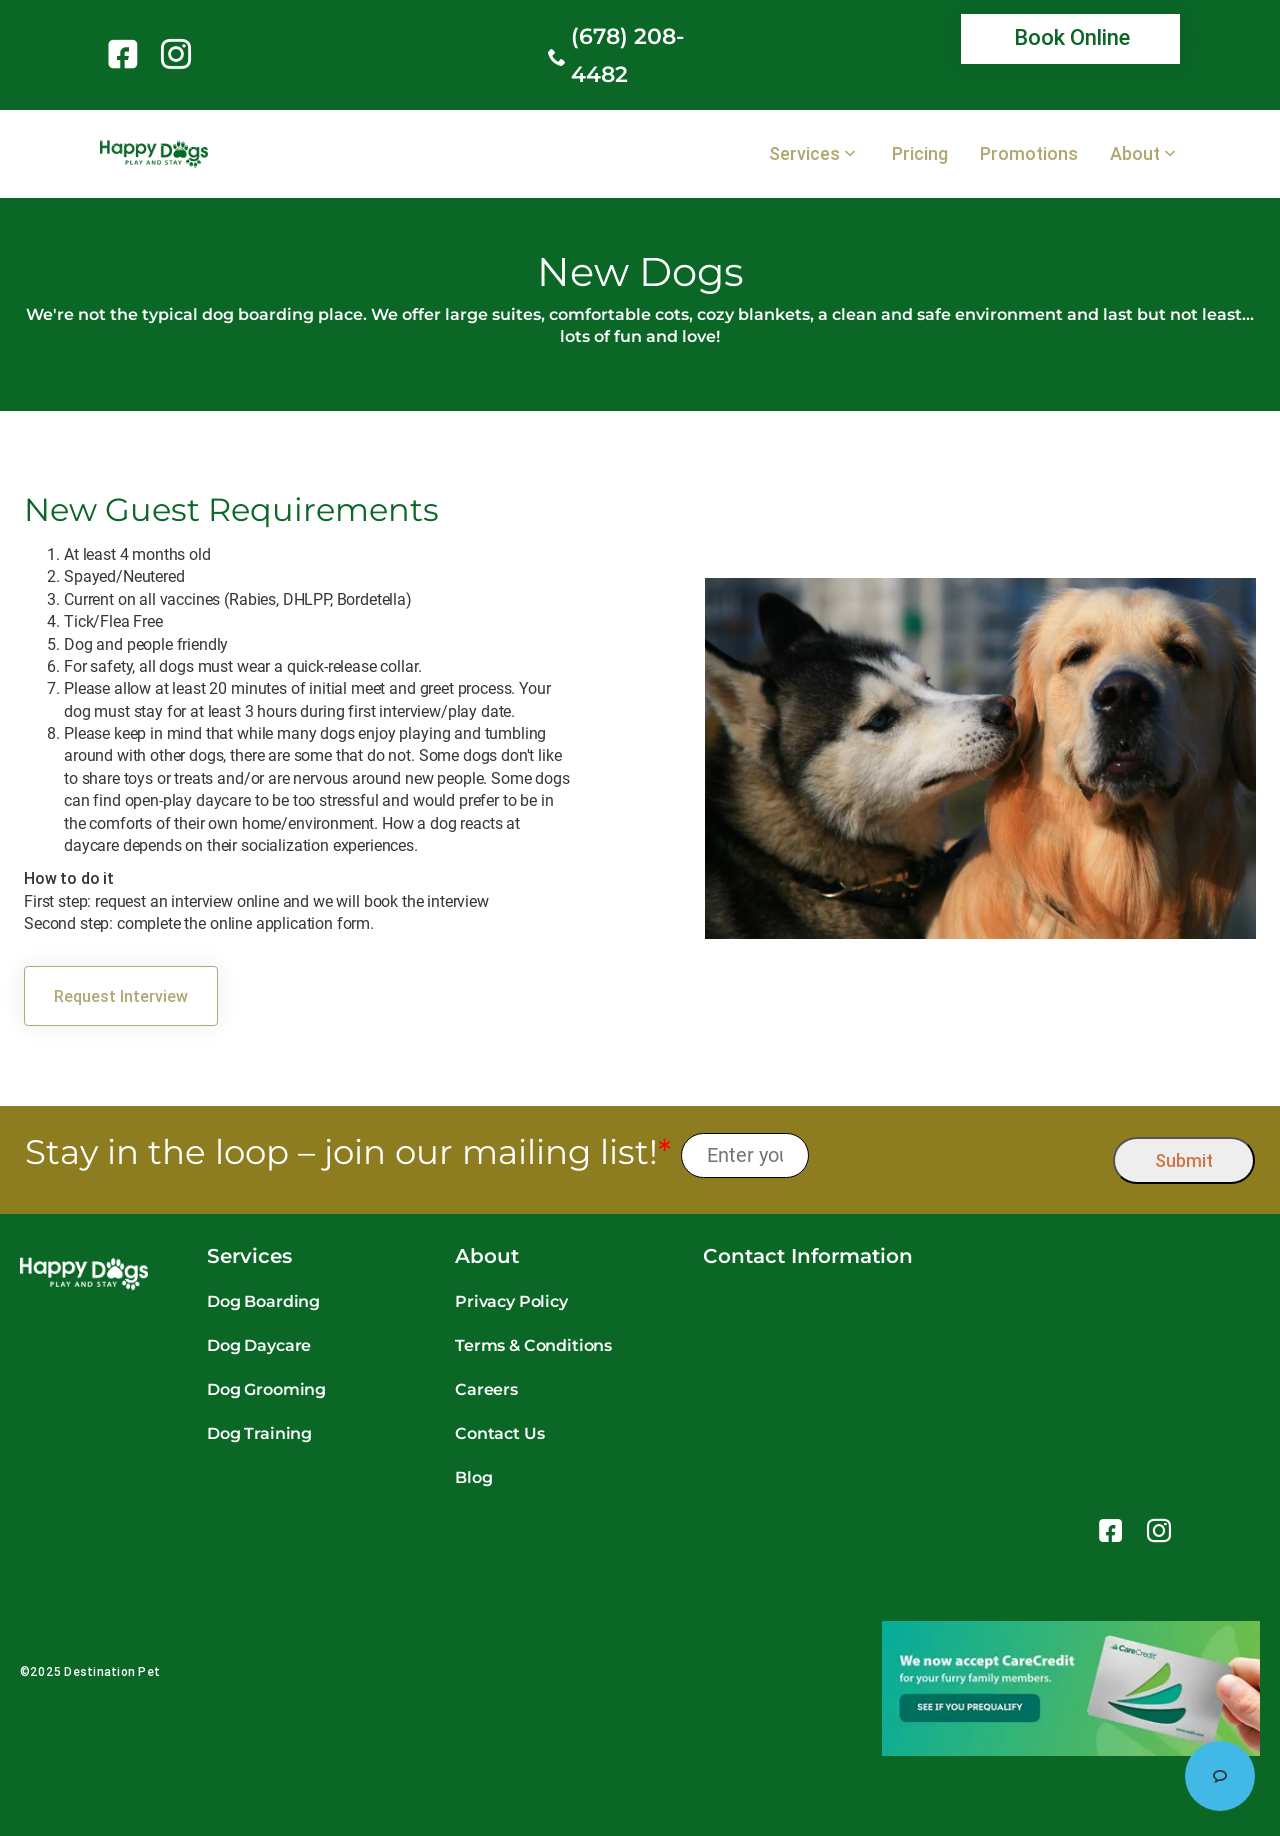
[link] (126, 54)
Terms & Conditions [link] (533, 1345)
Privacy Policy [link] (511, 1301)
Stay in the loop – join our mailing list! (348, 1152)
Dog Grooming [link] (266, 1389)
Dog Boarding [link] (263, 1301)
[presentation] (961, 1155)
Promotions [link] (1029, 154)
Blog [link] (473, 1477)
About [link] (1135, 154)
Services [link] (804, 154)
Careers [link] (486, 1389)
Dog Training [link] (259, 1433)
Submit (1184, 1160)
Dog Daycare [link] (259, 1345)
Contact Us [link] (499, 1433)
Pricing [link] (920, 154)
